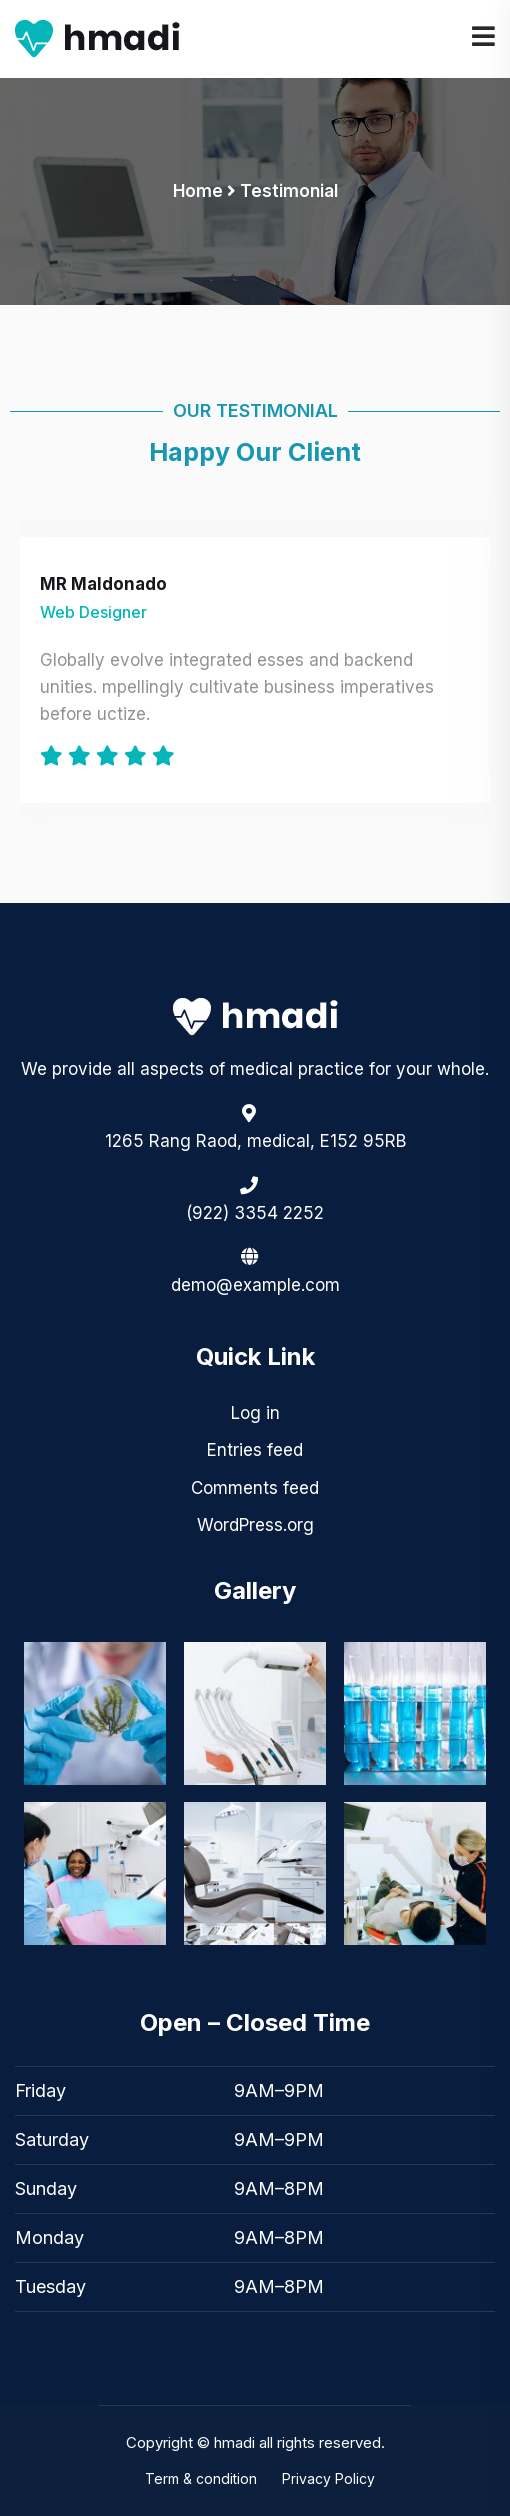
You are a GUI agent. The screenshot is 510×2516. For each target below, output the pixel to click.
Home (198, 191)
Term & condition (201, 2478)
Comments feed (255, 1488)
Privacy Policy (328, 2478)
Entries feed (255, 1450)
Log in (255, 1413)
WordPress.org (255, 1525)
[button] (255, 2189)
